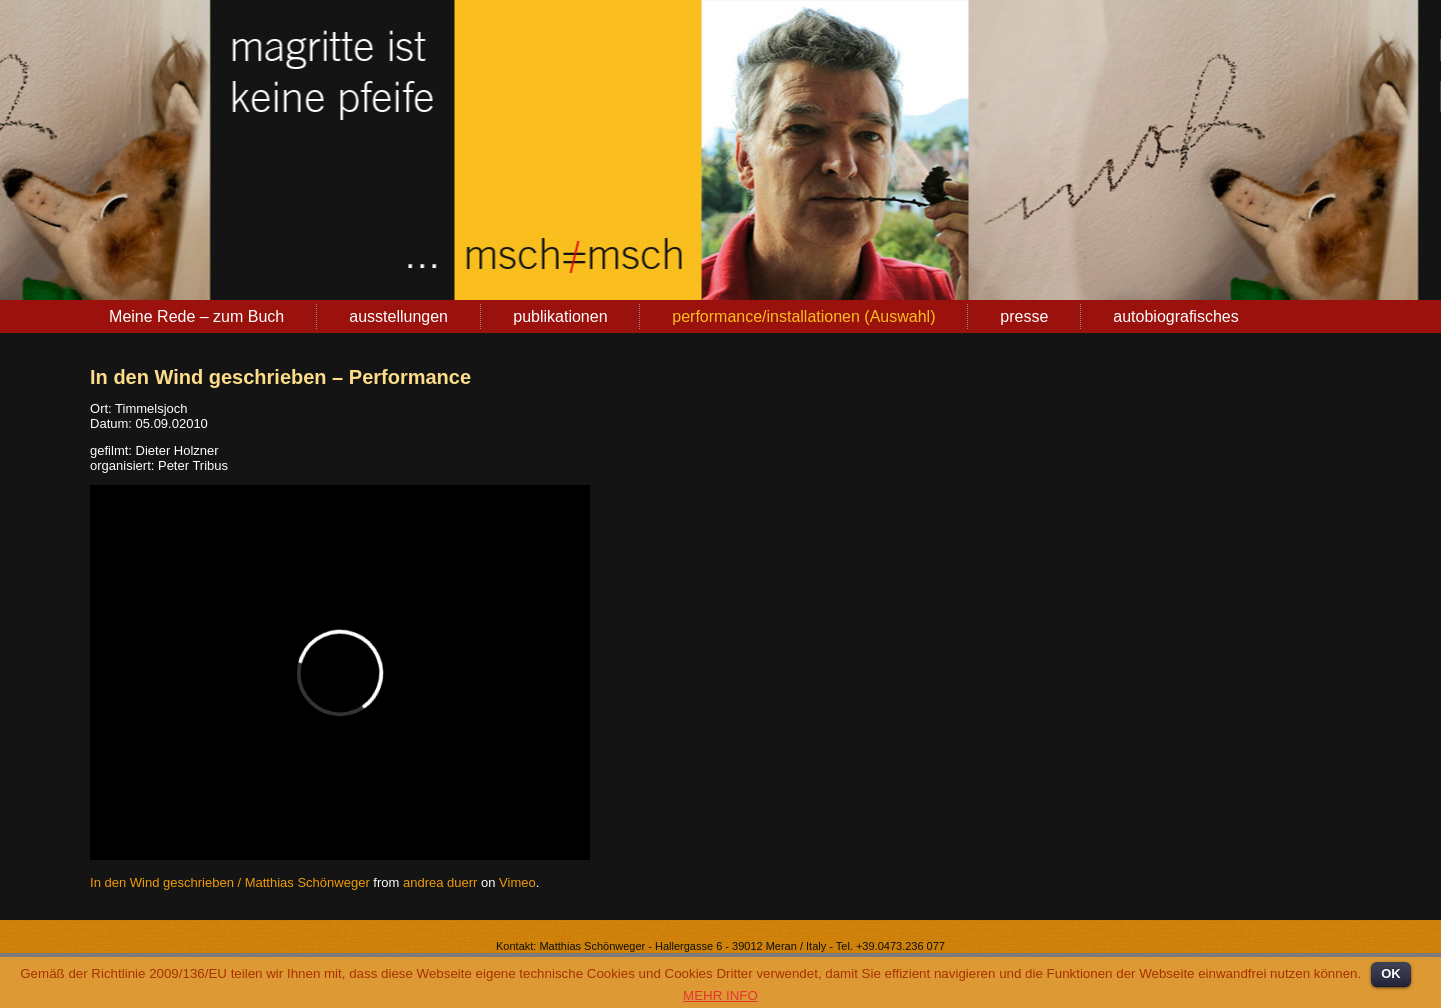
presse (1024, 316)
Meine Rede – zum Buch (196, 316)
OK (1391, 973)
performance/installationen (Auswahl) (803, 316)
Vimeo (517, 882)
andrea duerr (440, 882)
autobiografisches (1175, 316)
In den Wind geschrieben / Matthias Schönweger (230, 882)
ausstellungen (398, 316)
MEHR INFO (720, 995)
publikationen (560, 316)
